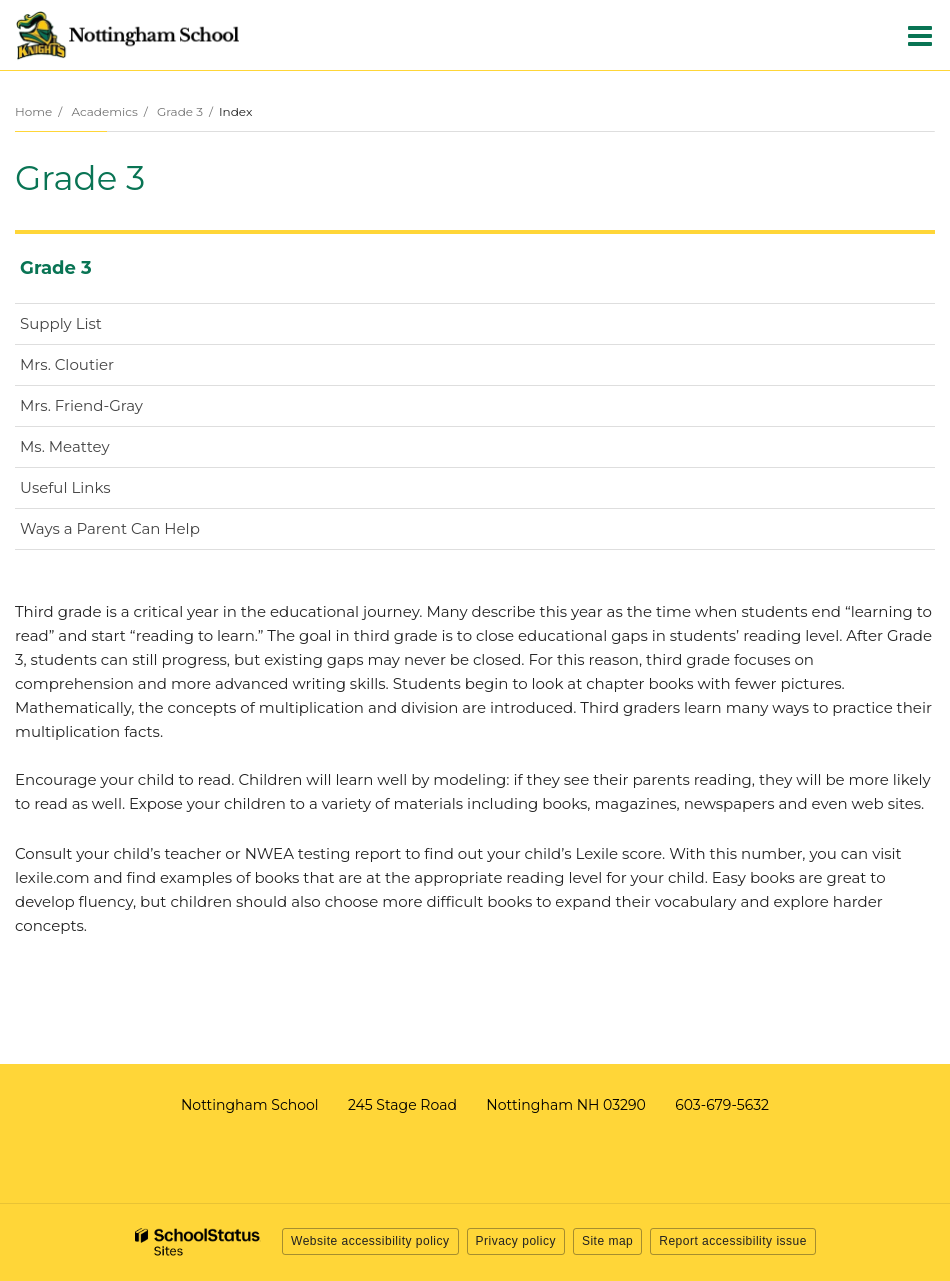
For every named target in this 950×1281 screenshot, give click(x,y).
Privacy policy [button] (516, 1241)
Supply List (61, 323)
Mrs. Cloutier (67, 364)
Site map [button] (607, 1241)
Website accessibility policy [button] (370, 1241)
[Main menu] (920, 35)
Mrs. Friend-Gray (113, 409)
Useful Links (65, 487)
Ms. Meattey (96, 450)
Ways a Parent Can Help (110, 528)
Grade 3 (180, 111)
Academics (104, 111)
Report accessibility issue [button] (733, 1241)
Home (33, 111)
